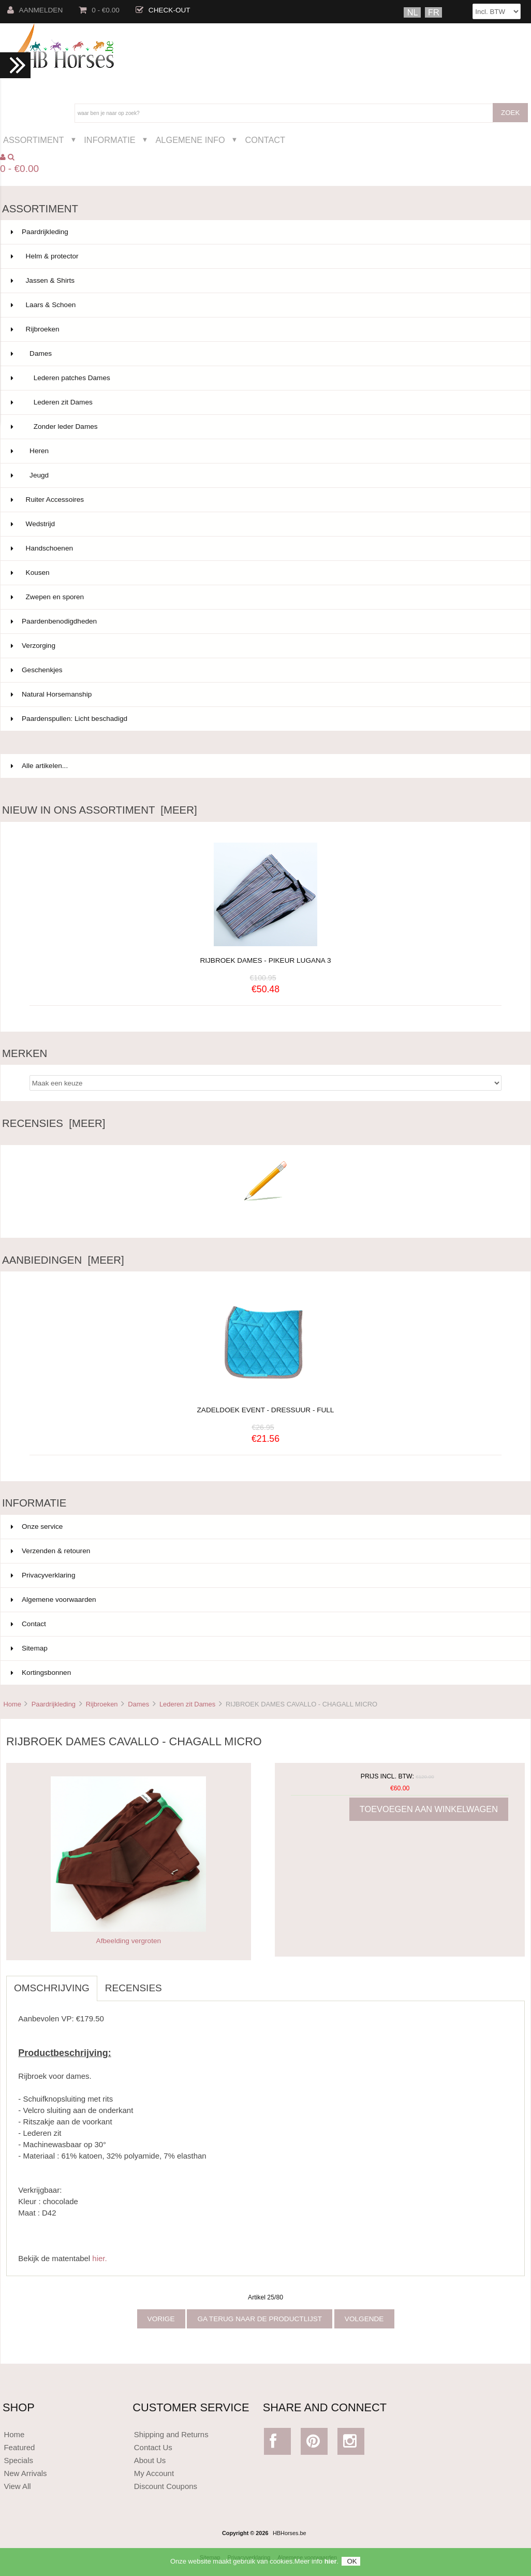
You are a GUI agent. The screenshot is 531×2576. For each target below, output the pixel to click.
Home (12, 1704)
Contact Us (153, 2447)
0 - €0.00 (99, 10)
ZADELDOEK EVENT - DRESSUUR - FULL (265, 1404)
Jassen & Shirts (264, 280)
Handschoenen (264, 548)
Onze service (37, 1526)
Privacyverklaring (43, 1575)
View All (17, 2486)
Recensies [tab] (133, 1987)
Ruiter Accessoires (264, 499)
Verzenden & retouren (50, 1551)
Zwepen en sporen (264, 597)
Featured (19, 2447)
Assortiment (33, 139)
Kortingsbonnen (41, 1672)
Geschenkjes (264, 670)
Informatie (109, 139)
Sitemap (29, 1648)
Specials (18, 2460)
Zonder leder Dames (264, 426)
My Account (154, 2473)
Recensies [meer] (53, 1123)
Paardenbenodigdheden (264, 621)
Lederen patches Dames (264, 378)
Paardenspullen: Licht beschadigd (264, 719)
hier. (99, 2258)
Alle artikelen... (39, 766)
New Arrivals (25, 2473)
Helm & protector (264, 256)
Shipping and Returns (171, 2434)
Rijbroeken (102, 1704)
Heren (264, 451)
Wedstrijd (264, 524)
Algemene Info (190, 139)
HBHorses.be (289, 2533)
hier (331, 2565)
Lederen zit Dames (187, 1704)
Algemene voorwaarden (53, 1599)
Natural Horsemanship (264, 694)
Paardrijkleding (54, 1704)
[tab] (177, 1982)
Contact (265, 139)
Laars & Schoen (264, 305)
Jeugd (264, 475)
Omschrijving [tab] (52, 1987)
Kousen (264, 572)
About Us (150, 2460)
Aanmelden (35, 10)
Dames (138, 1704)
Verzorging (264, 646)
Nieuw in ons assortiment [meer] (99, 810)
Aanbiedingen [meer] (63, 1260)
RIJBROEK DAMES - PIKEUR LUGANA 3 (265, 960)
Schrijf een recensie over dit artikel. (265, 1215)
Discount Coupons (165, 2486)
